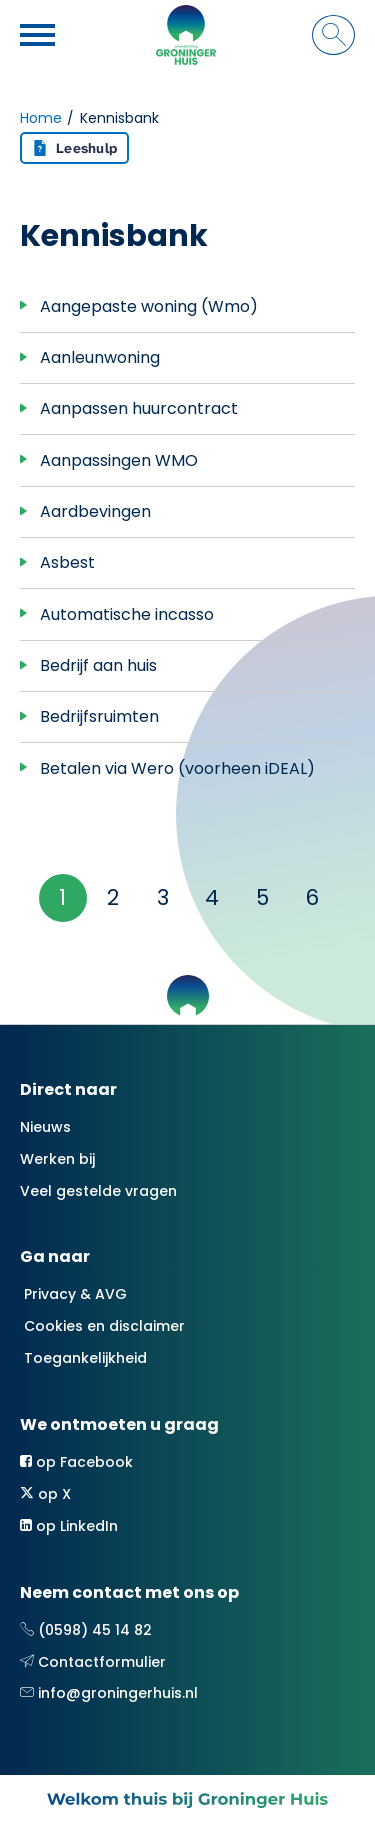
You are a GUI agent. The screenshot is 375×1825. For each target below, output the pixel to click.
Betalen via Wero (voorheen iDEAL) (177, 768)
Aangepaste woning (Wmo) (149, 306)
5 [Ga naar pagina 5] (262, 897)
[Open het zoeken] (333, 35)
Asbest (67, 562)
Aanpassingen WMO (119, 460)
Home (41, 118)
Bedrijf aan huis (98, 665)
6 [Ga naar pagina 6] (312, 897)
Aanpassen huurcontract (139, 408)
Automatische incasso (127, 614)
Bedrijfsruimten (99, 716)
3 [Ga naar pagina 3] (163, 897)
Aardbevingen (95, 511)
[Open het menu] (40, 35)
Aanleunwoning (100, 357)
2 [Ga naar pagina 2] (113, 897)
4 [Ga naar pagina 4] (212, 897)
